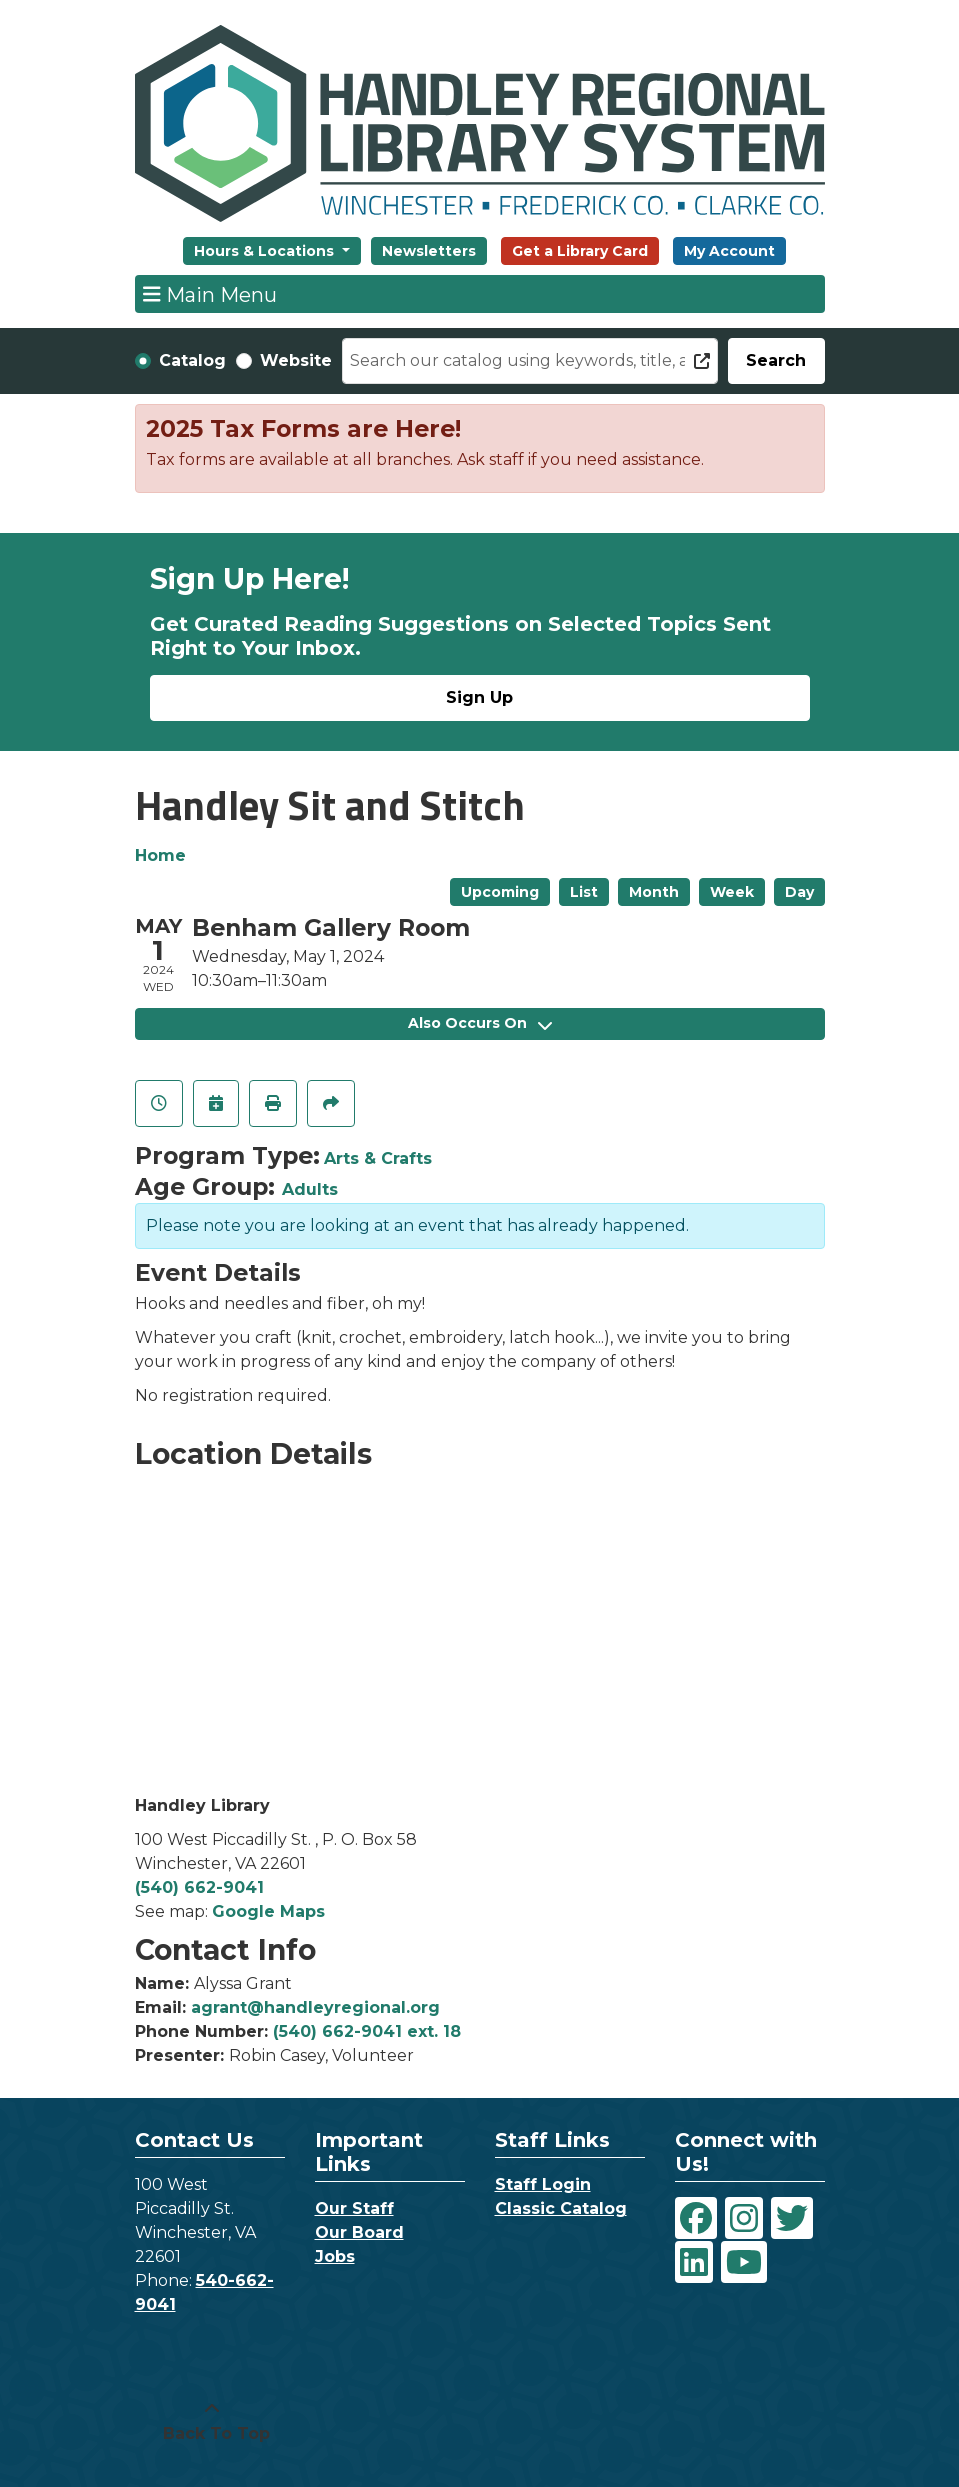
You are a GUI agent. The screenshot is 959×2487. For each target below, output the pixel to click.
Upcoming (500, 892)
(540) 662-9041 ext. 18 (367, 2031)
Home (160, 855)
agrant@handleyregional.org (315, 2007)
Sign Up (479, 697)
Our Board (359, 2232)
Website (296, 360)
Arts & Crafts (378, 1158)
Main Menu (210, 294)
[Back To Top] (212, 2422)
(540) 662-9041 (199, 1887)
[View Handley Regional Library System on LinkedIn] (694, 2262)
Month (654, 892)
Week (732, 892)
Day (799, 892)
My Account (729, 251)
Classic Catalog (561, 2208)
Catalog (192, 360)
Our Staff (354, 2208)
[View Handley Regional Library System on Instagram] (744, 2218)
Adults (310, 1189)
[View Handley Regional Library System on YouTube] (744, 2262)
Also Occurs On (480, 1023)
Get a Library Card (580, 251)
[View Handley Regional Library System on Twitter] (792, 2218)
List (584, 892)
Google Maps (268, 1911)
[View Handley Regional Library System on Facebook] (696, 2218)
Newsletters (429, 251)
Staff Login (543, 2184)
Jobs (335, 2256)
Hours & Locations (266, 251)
